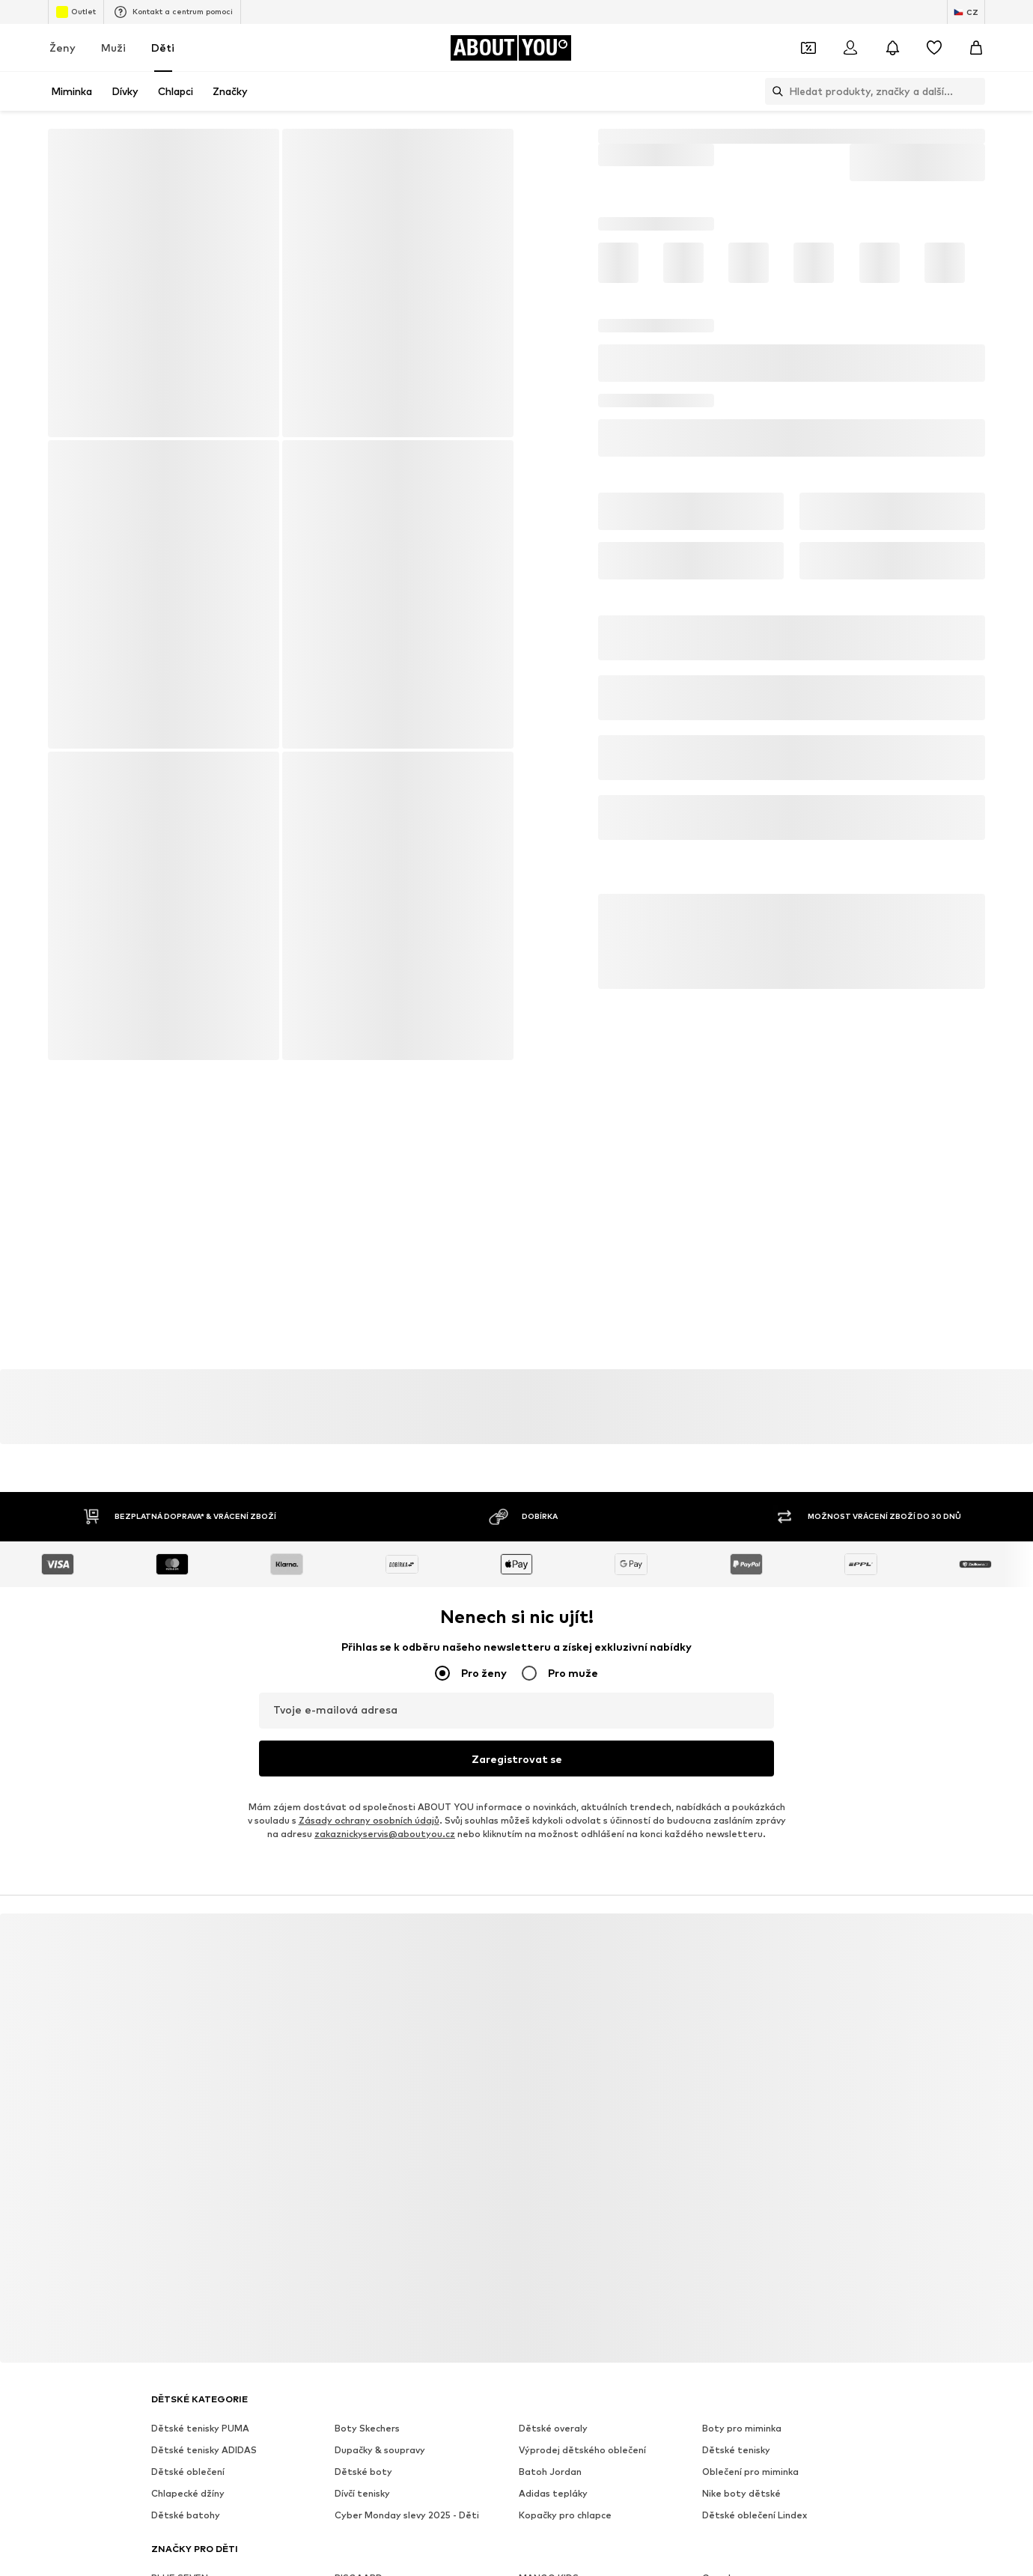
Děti (162, 47)
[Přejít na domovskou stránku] (510, 48)
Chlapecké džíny (188, 2489)
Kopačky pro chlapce (565, 2511)
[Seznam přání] (934, 48)
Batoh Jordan (550, 2467)
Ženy (62, 47)
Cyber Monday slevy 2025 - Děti (407, 2511)
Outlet (76, 12)
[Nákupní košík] (976, 48)
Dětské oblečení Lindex (754, 2511)
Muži (113, 47)
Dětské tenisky (736, 2446)
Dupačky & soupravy (380, 2446)
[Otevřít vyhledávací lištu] (774, 91)
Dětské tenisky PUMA (200, 2424)
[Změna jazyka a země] (966, 12)
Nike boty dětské (741, 2489)
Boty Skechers (367, 2424)
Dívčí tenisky (362, 2489)
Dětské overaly (553, 2424)
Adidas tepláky (553, 2489)
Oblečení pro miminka (750, 2467)
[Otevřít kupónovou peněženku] (808, 48)
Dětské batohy (185, 2511)
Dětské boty (363, 2467)
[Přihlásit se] (850, 48)
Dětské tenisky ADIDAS (204, 2446)
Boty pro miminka (741, 2424)
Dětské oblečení (188, 2467)
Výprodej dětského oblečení (582, 2446)
